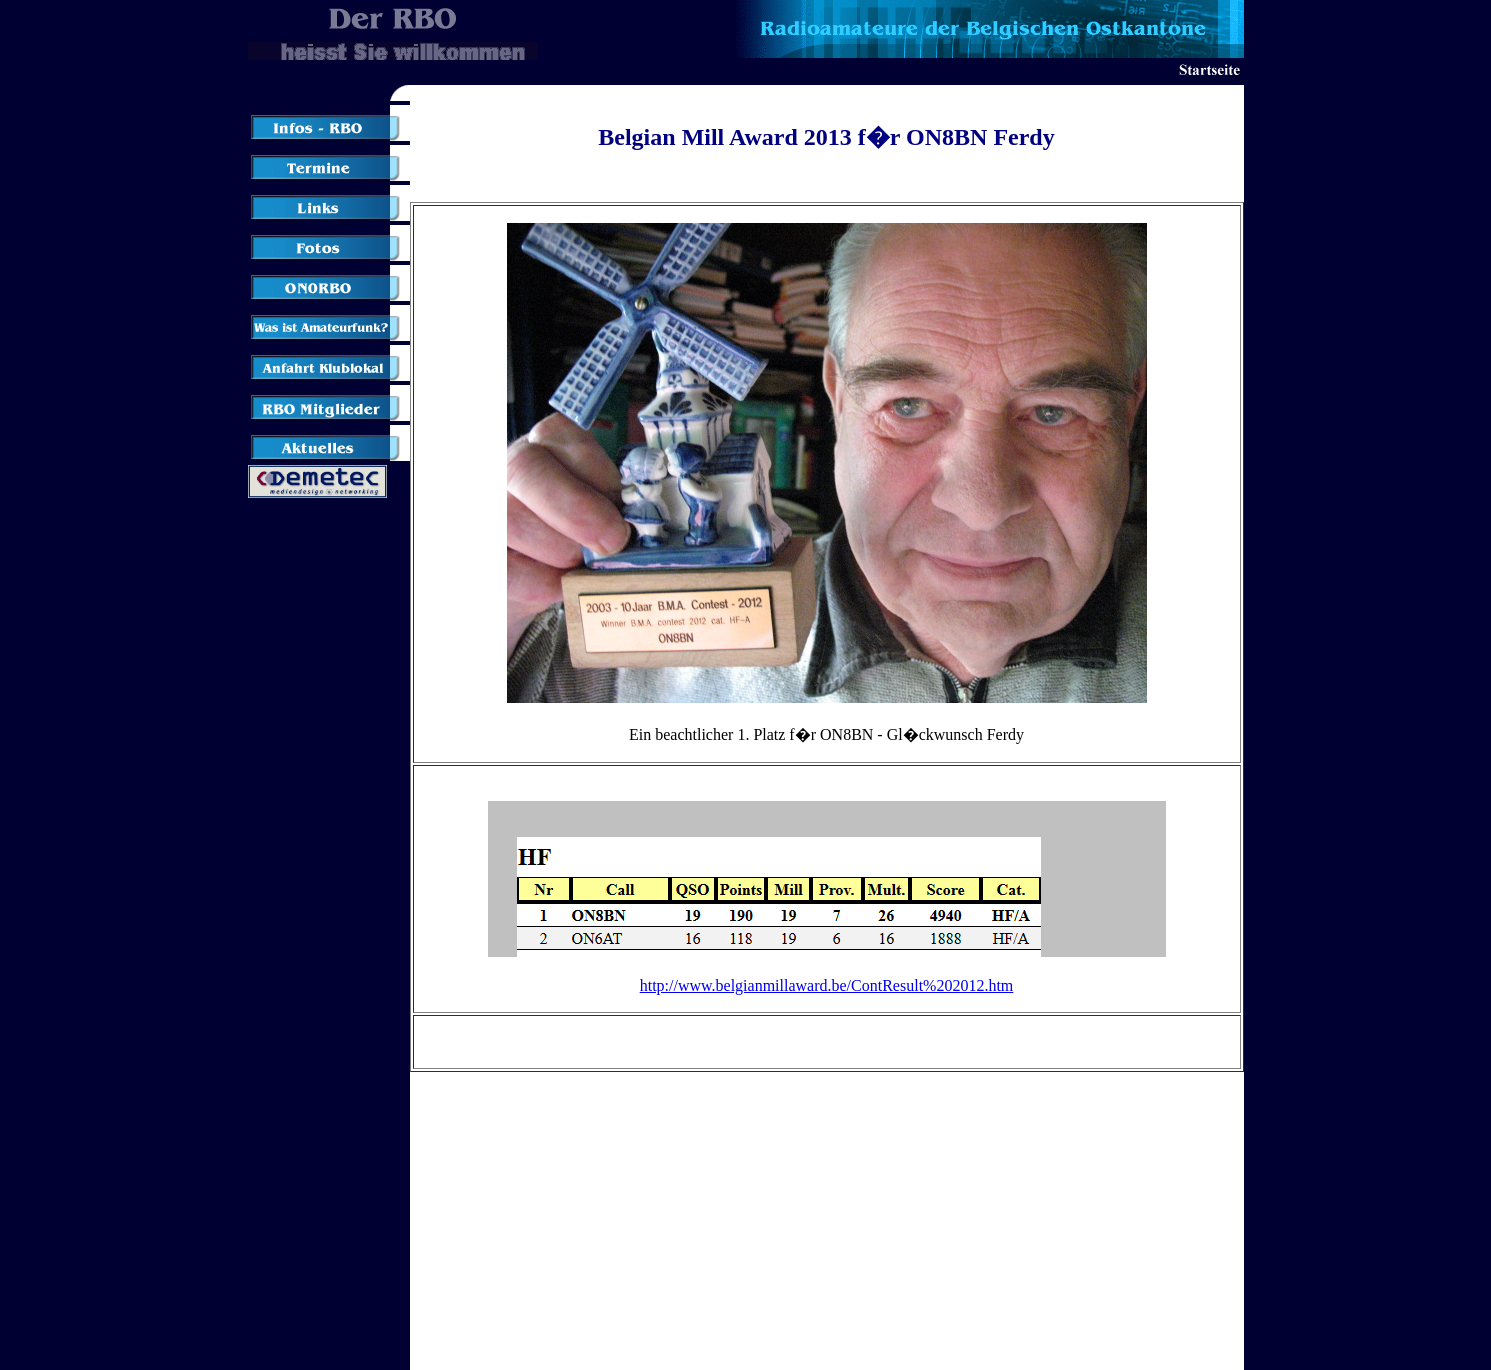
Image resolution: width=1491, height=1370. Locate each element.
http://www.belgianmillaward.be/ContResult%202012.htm (827, 985)
